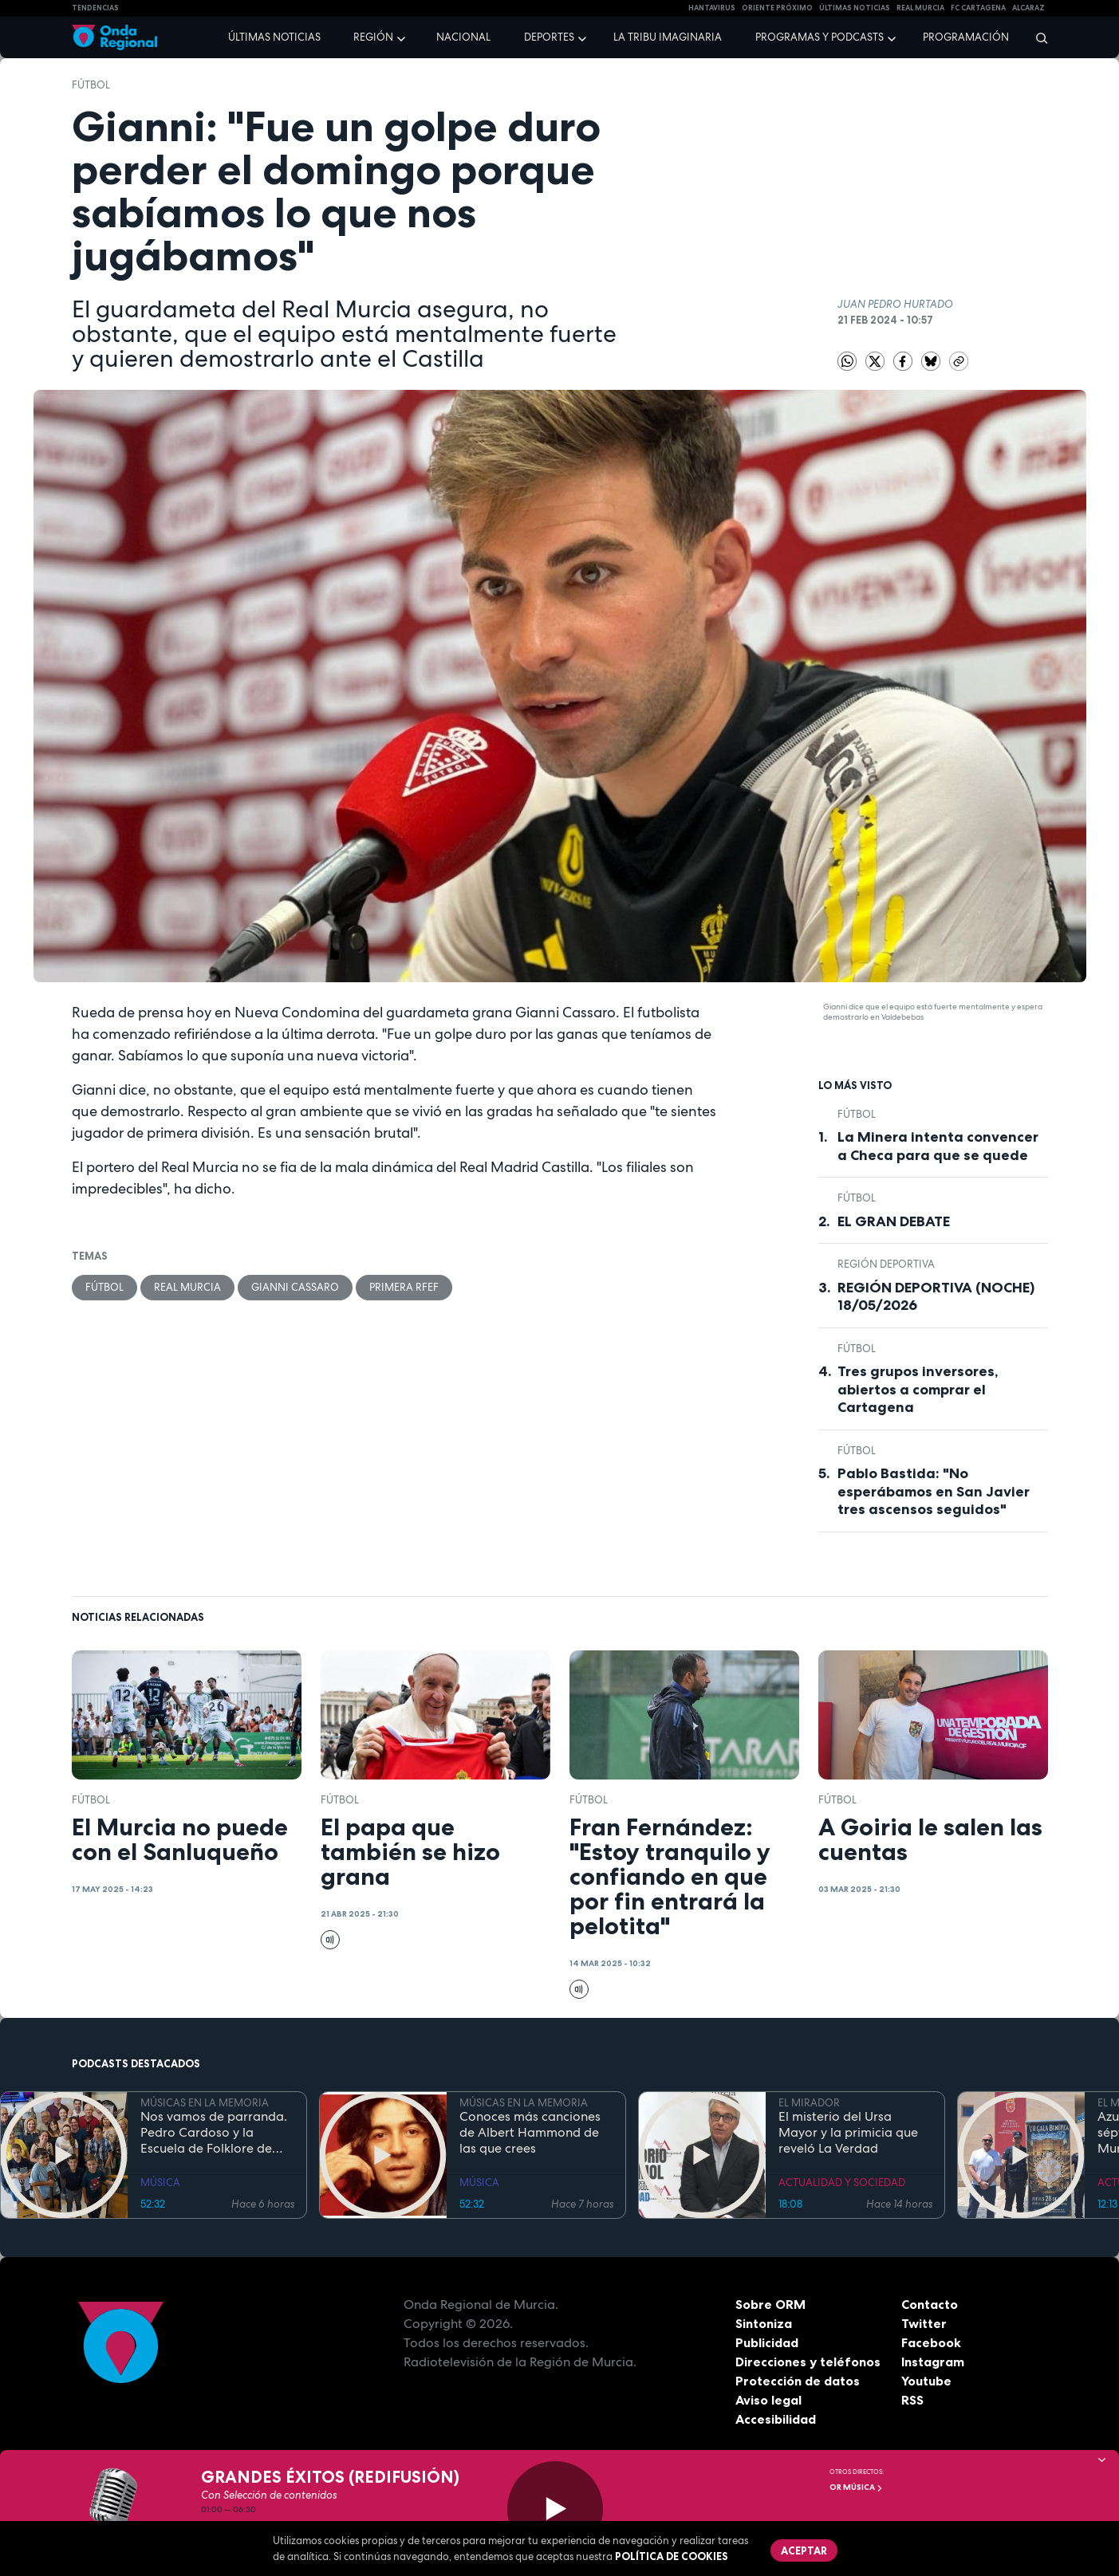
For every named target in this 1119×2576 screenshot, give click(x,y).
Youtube (926, 2381)
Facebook (931, 2342)
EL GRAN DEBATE (893, 1221)
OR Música (856, 2487)
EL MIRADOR (809, 2103)
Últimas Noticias (854, 8)
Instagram (932, 2362)
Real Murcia (920, 8)
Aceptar (804, 2550)
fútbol (91, 85)
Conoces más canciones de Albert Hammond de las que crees (530, 2133)
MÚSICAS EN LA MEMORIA (204, 2103)
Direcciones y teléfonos (808, 2362)
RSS (912, 2400)
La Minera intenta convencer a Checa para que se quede (937, 1146)
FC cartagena (978, 8)
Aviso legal (768, 2400)
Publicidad (766, 2342)
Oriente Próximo (777, 8)
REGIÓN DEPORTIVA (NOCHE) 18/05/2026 (935, 1297)
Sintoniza (763, 2323)
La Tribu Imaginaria (667, 37)
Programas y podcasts (819, 37)
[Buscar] (1036, 37)
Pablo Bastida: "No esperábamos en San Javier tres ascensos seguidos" (933, 1491)
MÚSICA (160, 2182)
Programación (966, 37)
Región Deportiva (886, 1264)
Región (373, 37)
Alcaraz (1028, 8)
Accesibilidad (775, 2419)
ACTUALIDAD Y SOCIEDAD (841, 2182)
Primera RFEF (404, 1287)
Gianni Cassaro (295, 1287)
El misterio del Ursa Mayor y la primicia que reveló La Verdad (848, 2133)
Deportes (549, 37)
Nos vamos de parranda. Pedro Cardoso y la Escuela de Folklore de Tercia (213, 2133)
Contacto (929, 2304)
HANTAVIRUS (711, 8)
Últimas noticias (274, 37)
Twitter (924, 2323)
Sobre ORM (770, 2304)
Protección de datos (797, 2381)
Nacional (463, 37)
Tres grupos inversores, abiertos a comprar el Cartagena (918, 1389)
